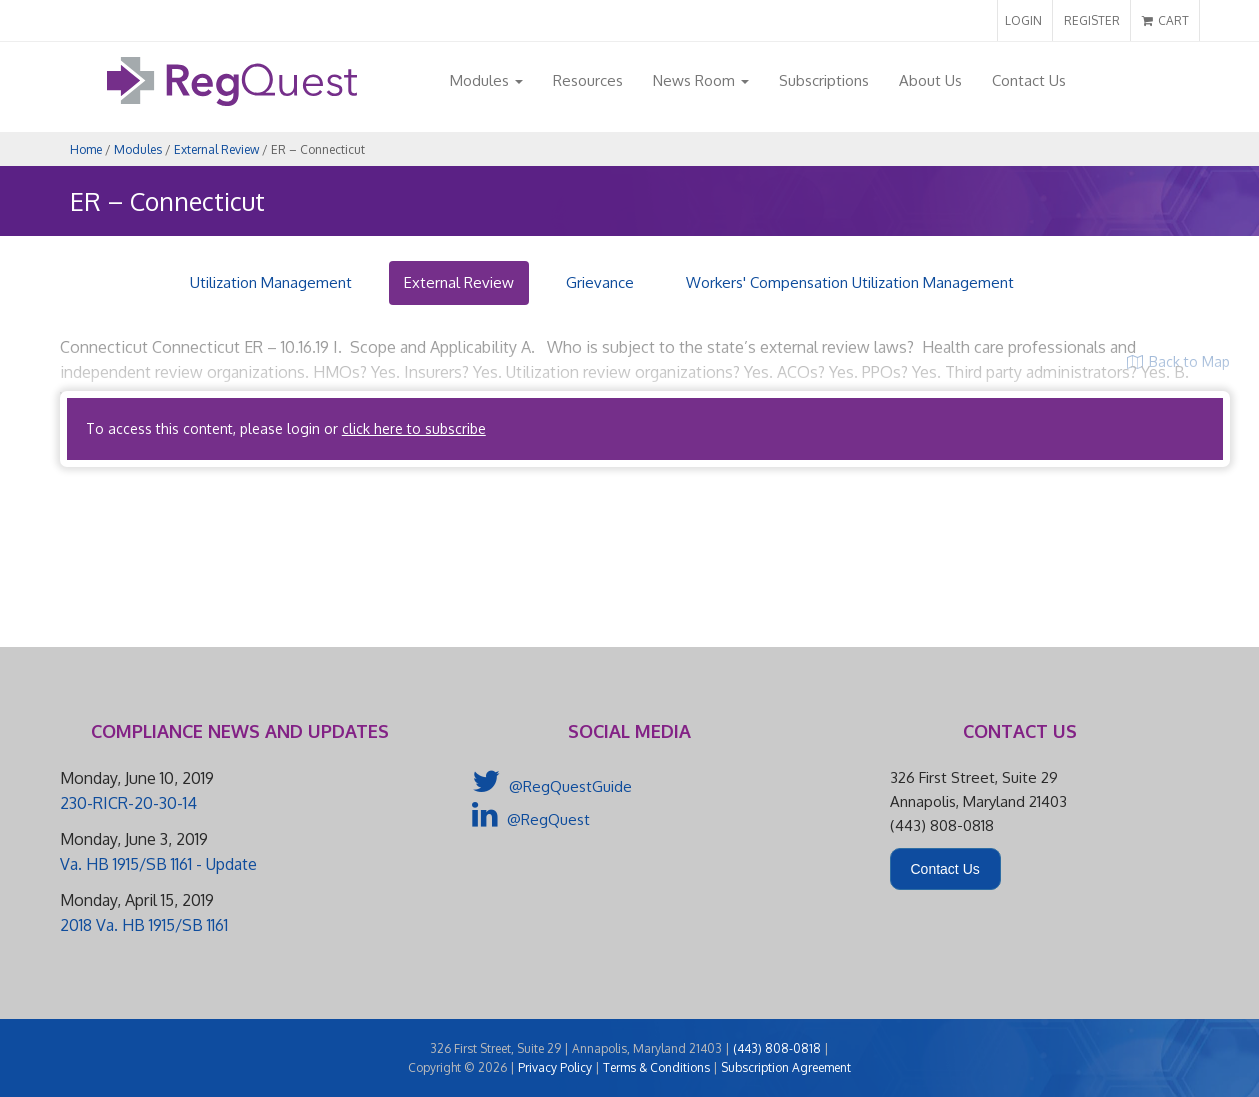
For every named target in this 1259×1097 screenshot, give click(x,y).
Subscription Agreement (786, 1067)
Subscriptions (824, 80)
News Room (701, 80)
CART (1165, 20)
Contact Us (1029, 80)
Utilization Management (271, 282)
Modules (486, 80)
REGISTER (1092, 20)
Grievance (600, 282)
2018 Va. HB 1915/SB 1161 (144, 925)
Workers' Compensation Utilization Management (850, 282)
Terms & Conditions (656, 1067)
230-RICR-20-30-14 (128, 803)
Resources (588, 80)
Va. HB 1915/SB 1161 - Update (158, 864)
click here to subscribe (414, 428)
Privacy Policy (555, 1067)
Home (86, 149)
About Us (930, 80)
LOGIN (1023, 20)
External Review (216, 149)
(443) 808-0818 (777, 1048)
